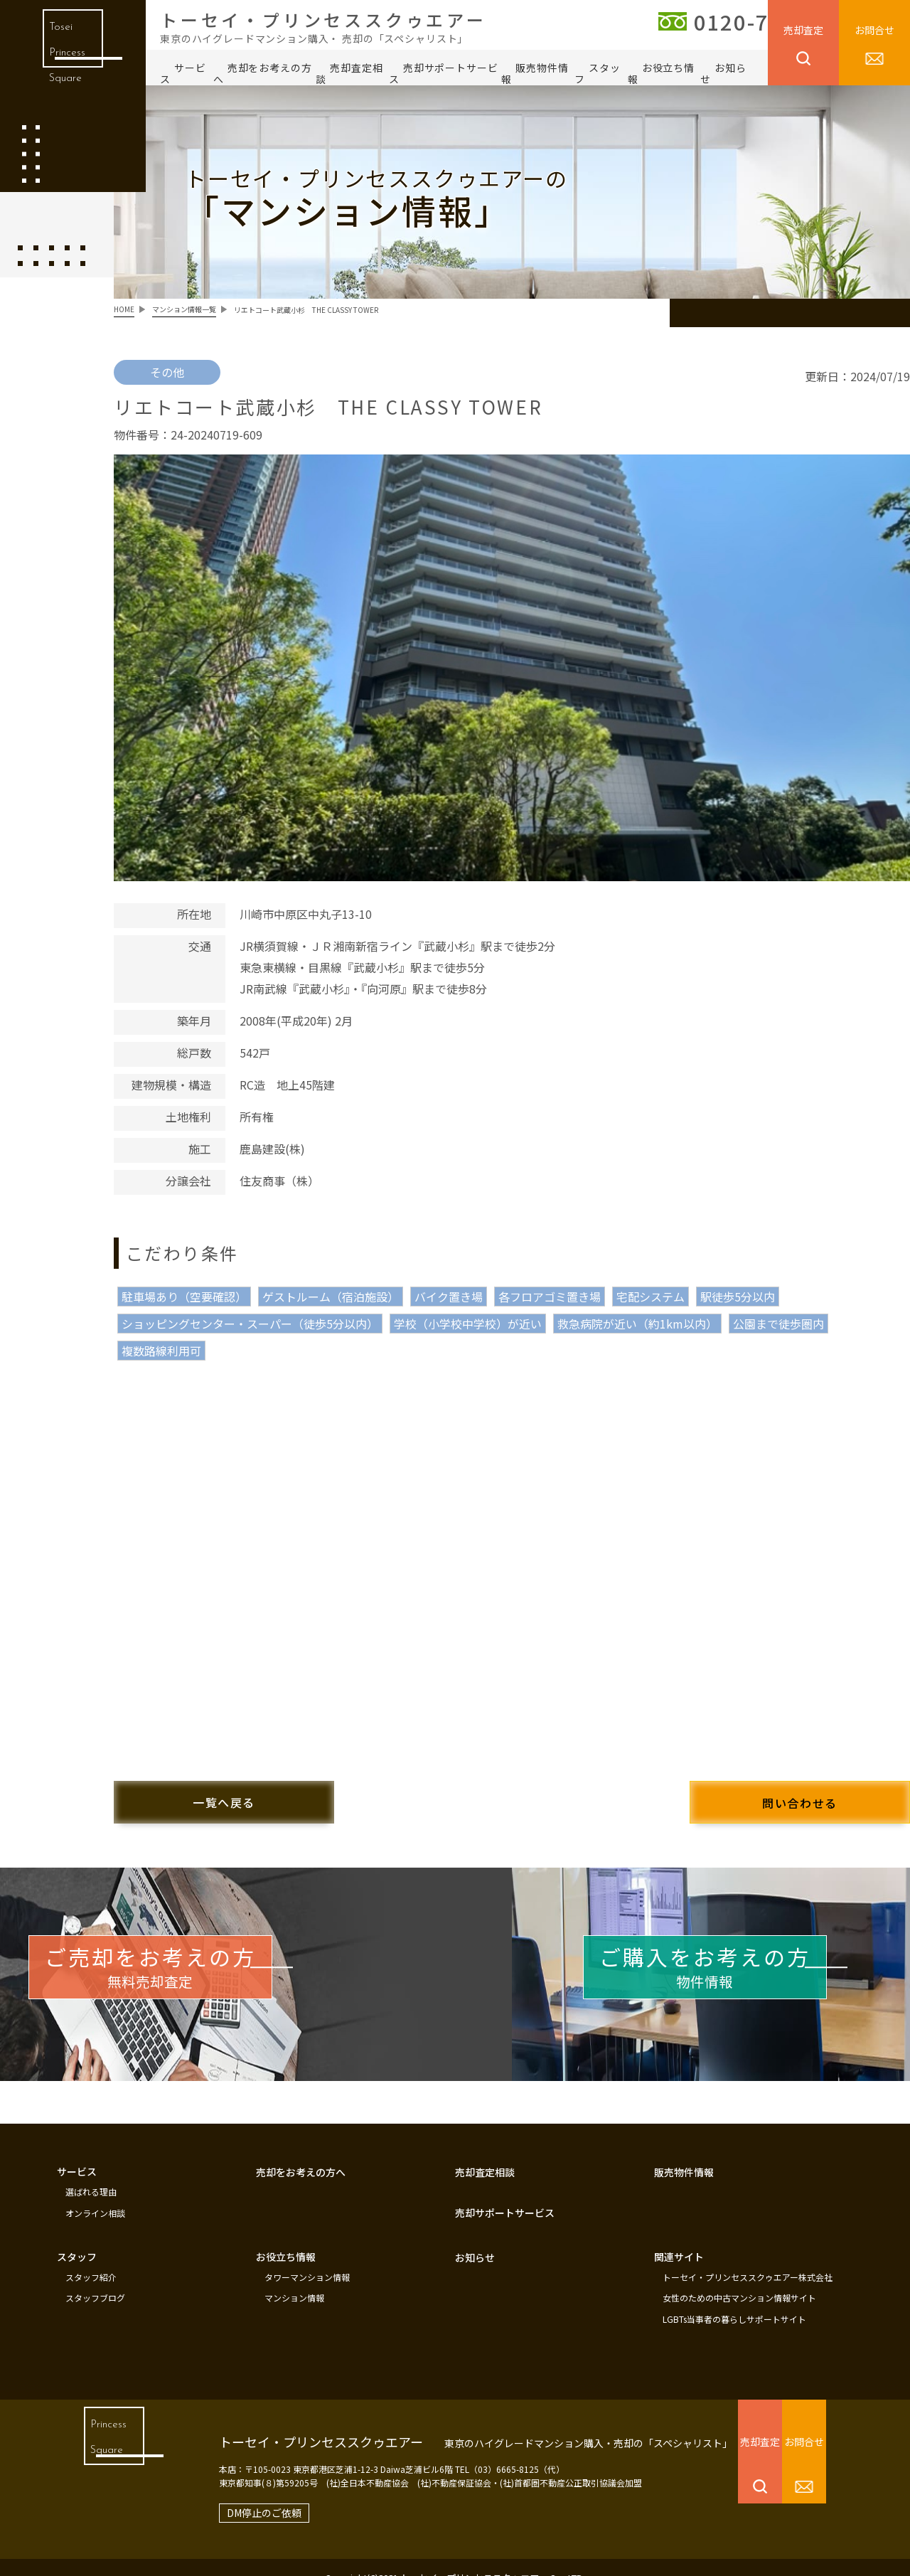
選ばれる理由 (91, 2180)
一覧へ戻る (256, 1791)
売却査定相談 (349, 73)
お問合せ (874, 30)
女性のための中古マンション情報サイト (739, 2280)
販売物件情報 (534, 73)
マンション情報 (294, 2280)
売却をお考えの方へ (262, 73)
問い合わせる (767, 1792)
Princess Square (103, 2443)
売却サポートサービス (443, 73)
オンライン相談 (95, 2200)
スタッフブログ (95, 2280)
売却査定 (803, 30)
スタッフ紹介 (91, 2261)
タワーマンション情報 (307, 2261)
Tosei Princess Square (63, 63)
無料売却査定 (206, 1966)
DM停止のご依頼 (237, 2491)
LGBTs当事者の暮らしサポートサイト (734, 2299)
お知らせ (723, 73)
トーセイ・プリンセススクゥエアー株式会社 (748, 2261)
